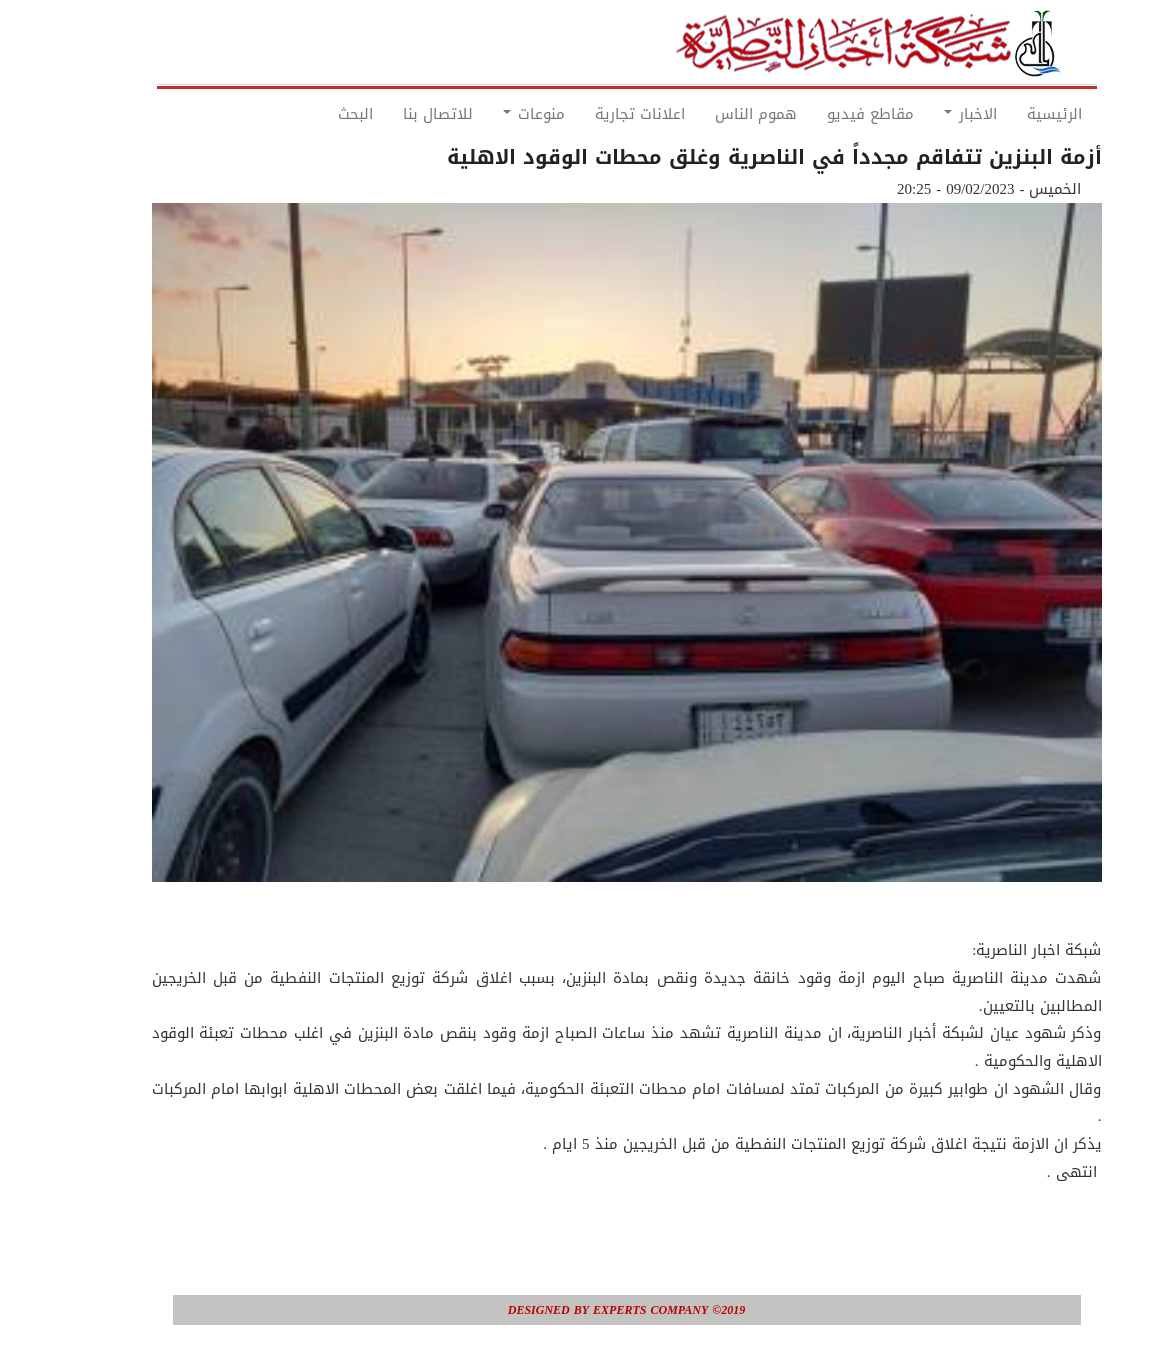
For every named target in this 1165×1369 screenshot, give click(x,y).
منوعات (490, 114)
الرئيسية (1010, 114)
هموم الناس (712, 114)
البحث (311, 114)
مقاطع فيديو (826, 114)
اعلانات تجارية (596, 114)
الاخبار (926, 114)
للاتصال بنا (394, 114)
